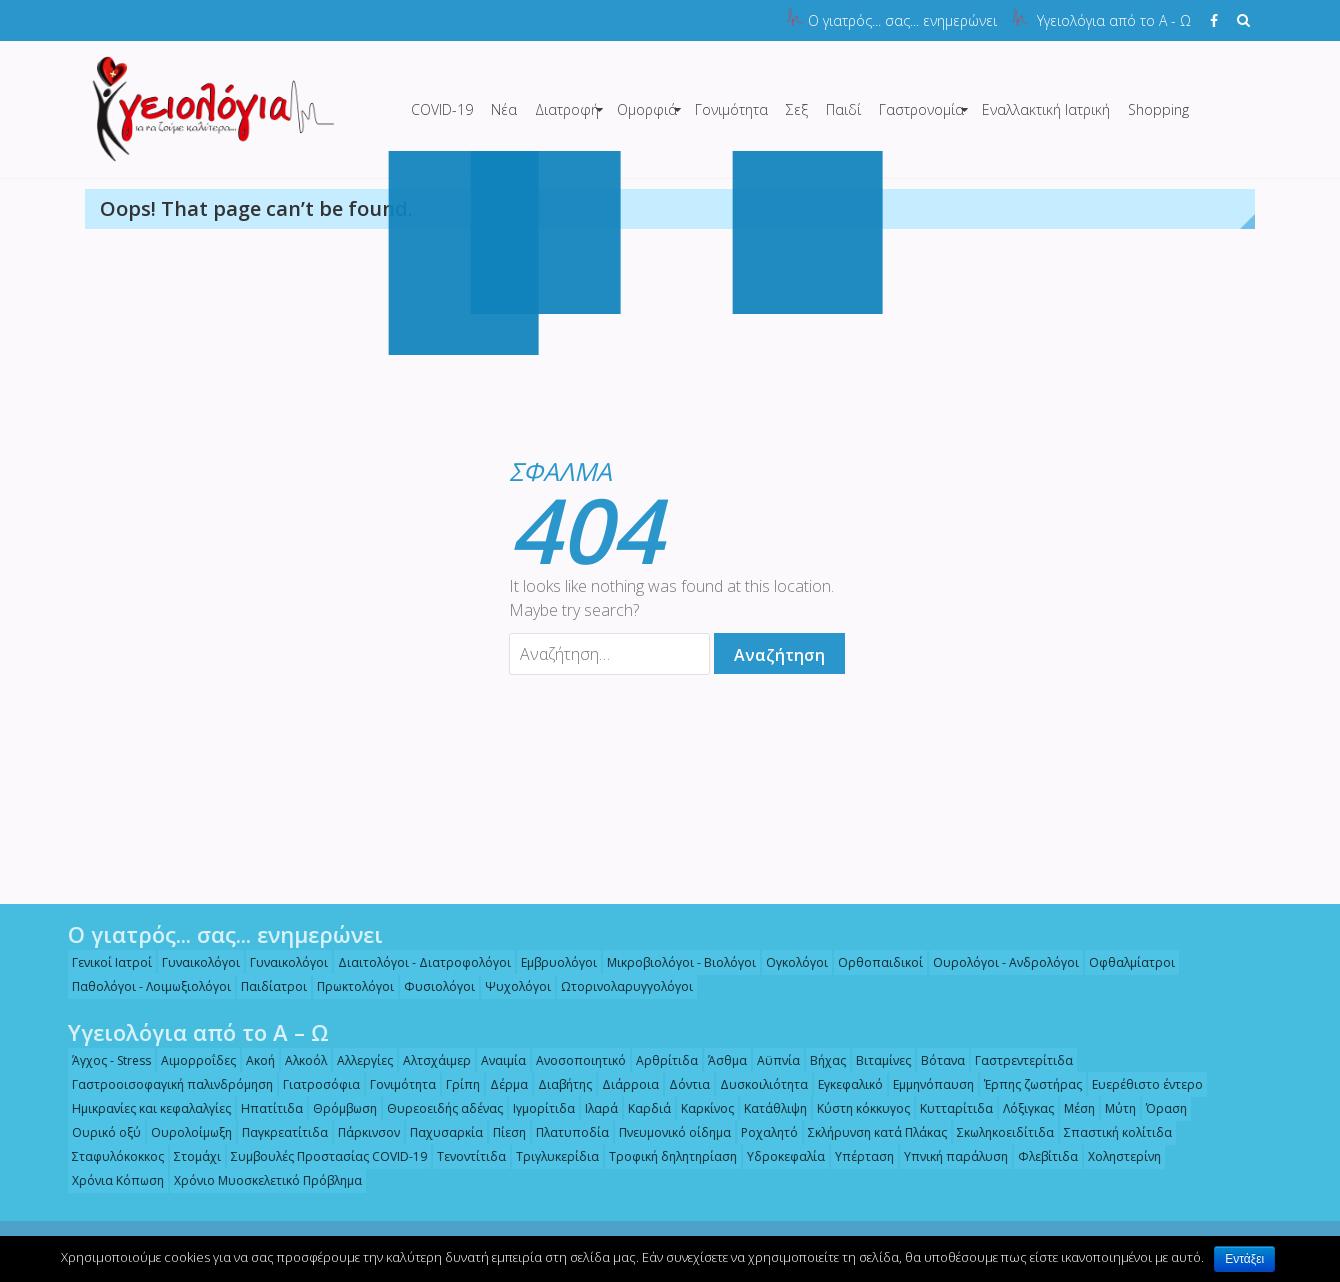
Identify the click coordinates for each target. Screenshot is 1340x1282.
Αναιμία (498, 1060)
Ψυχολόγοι (513, 986)
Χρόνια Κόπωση (113, 1180)
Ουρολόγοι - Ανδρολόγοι (1001, 962)
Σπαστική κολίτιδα (1113, 1132)
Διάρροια (625, 1084)
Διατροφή (567, 109)
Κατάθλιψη (770, 1108)
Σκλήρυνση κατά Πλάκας (872, 1132)
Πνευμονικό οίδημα (670, 1132)
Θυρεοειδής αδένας (440, 1108)
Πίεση (504, 1132)
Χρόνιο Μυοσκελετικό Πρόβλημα (263, 1180)
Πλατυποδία (567, 1132)
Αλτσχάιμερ (432, 1060)
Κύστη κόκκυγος (858, 1108)
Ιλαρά (596, 1108)
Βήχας (823, 1060)
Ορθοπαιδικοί (875, 962)
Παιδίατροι (269, 986)
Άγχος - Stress (106, 1060)
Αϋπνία (773, 1060)
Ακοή (255, 1060)
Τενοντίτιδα (466, 1156)
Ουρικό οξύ (101, 1132)
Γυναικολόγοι (196, 962)
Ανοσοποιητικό (576, 1060)
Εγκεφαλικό (845, 1084)
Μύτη (1115, 1108)
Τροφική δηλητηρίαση (668, 1156)
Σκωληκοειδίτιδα (1000, 1132)
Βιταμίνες (878, 1060)
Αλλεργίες (360, 1060)
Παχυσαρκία (441, 1132)
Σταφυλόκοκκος (113, 1156)
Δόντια (684, 1084)
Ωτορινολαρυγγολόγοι (622, 986)
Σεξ (797, 109)
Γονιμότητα (731, 109)
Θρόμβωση (340, 1108)
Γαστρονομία (921, 109)
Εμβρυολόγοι (554, 962)
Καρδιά (644, 1108)
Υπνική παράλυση (951, 1156)
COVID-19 (442, 109)
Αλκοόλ (301, 1060)
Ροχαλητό (764, 1132)
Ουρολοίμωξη (186, 1132)
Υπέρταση (859, 1156)
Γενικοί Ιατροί (107, 962)
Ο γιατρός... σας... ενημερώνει (902, 20)
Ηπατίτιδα (267, 1108)
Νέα (504, 109)
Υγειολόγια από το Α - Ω (1114, 20)
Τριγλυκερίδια (552, 1156)
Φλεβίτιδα (1043, 1156)
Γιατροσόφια (316, 1084)
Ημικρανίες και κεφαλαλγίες (146, 1108)
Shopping (1158, 109)
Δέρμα (504, 1084)
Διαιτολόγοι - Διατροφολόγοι (419, 962)
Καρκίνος (702, 1108)
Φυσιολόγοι (434, 986)
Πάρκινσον (364, 1132)
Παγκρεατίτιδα (280, 1132)
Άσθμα (722, 1060)
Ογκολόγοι (792, 962)
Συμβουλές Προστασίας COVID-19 (324, 1156)
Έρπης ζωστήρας (1028, 1084)
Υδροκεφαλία (781, 1156)
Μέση (1074, 1108)
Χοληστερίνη (1119, 1156)
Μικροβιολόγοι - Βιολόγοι (676, 962)
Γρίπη (458, 1084)
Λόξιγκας (1023, 1108)
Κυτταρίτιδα (951, 1108)
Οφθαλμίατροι (1127, 962)
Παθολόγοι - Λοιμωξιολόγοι (146, 986)
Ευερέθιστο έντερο (1142, 1084)
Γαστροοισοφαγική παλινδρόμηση (167, 1084)
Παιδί (843, 109)
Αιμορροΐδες (193, 1060)
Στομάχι (192, 1156)
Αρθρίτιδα (662, 1060)
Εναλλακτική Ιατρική (1046, 109)
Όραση (1161, 1108)
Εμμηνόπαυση (928, 1084)
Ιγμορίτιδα (539, 1108)
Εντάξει (1244, 1259)
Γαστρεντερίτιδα (1019, 1060)
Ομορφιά (647, 109)
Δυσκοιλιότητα (759, 1084)
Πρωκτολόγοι (350, 986)
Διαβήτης (560, 1084)
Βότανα (938, 1060)
